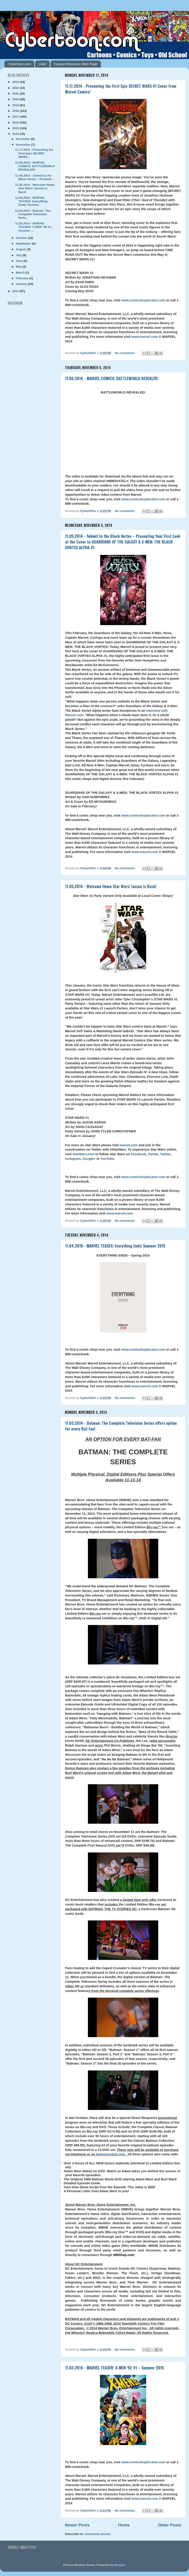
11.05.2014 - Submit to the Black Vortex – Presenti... (34, 177)
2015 (16, 128)
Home (123, 2525)
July (19, 255)
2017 (16, 116)
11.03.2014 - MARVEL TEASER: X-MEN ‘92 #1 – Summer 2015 (114, 2367)
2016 (16, 122)
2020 (16, 99)
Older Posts (169, 2525)
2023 (16, 82)
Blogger (119, 2565)
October (22, 238)
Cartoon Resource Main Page (75, 64)
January (22, 284)
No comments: (125, 353)
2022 (16, 87)
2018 (16, 111)
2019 (16, 105)
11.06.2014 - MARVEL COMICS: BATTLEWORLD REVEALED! (111, 378)
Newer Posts (77, 2525)
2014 (16, 134)
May (19, 266)
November (23, 144)
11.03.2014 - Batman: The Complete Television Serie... (33, 214)
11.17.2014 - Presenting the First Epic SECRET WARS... (34, 153)
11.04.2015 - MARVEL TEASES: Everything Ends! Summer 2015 (115, 1246)
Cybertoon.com (20, 64)
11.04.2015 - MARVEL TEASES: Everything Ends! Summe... (31, 201)
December (23, 139)
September (24, 243)
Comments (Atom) (97, 2534)
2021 (16, 93)
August (21, 249)
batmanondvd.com (110, 2154)
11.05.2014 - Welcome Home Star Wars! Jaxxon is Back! (110, 886)
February (22, 278)
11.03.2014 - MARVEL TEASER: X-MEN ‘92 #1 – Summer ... (34, 227)
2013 (16, 291)
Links (42, 64)
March (20, 272)
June (20, 261)
